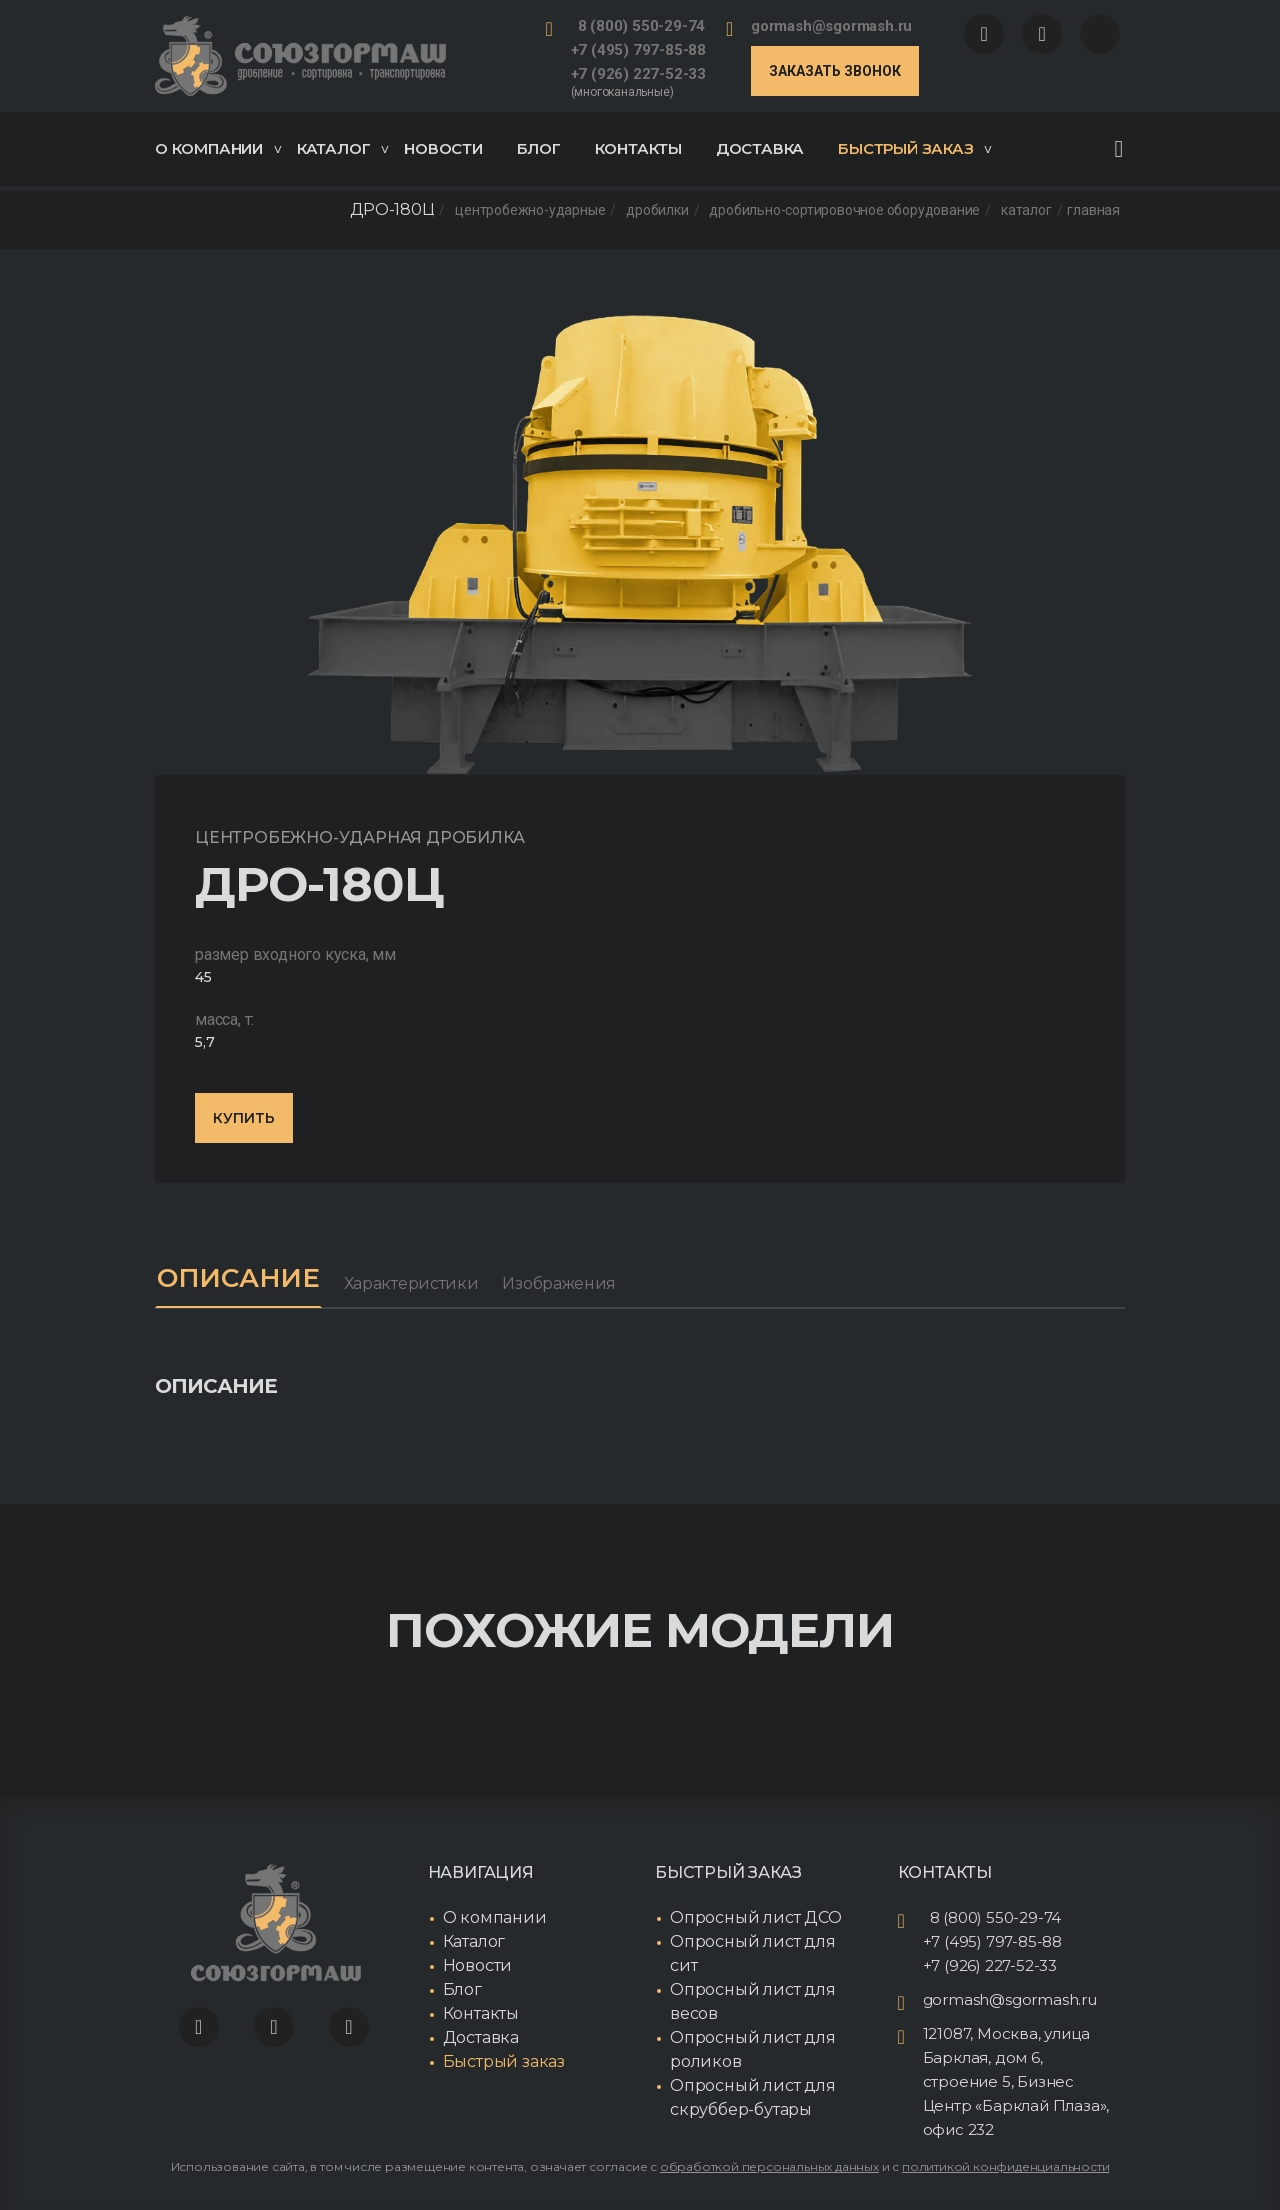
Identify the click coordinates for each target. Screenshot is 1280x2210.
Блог (539, 148)
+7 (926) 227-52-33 (638, 74)
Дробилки (657, 210)
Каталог (343, 148)
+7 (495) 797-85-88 (638, 50)
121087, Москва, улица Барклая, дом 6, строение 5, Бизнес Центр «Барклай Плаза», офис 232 (1016, 2081)
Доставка (760, 148)
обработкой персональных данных (769, 2166)
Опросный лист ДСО (756, 1917)
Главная (1093, 210)
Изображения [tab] (559, 1283)
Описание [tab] (238, 1278)
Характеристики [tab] (411, 1283)
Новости (443, 148)
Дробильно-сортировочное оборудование (844, 210)
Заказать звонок (835, 71)
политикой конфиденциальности (1005, 2166)
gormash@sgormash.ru (831, 26)
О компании (218, 148)
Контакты (638, 148)
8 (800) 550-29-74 (642, 26)
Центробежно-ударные (530, 210)
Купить (244, 1118)
